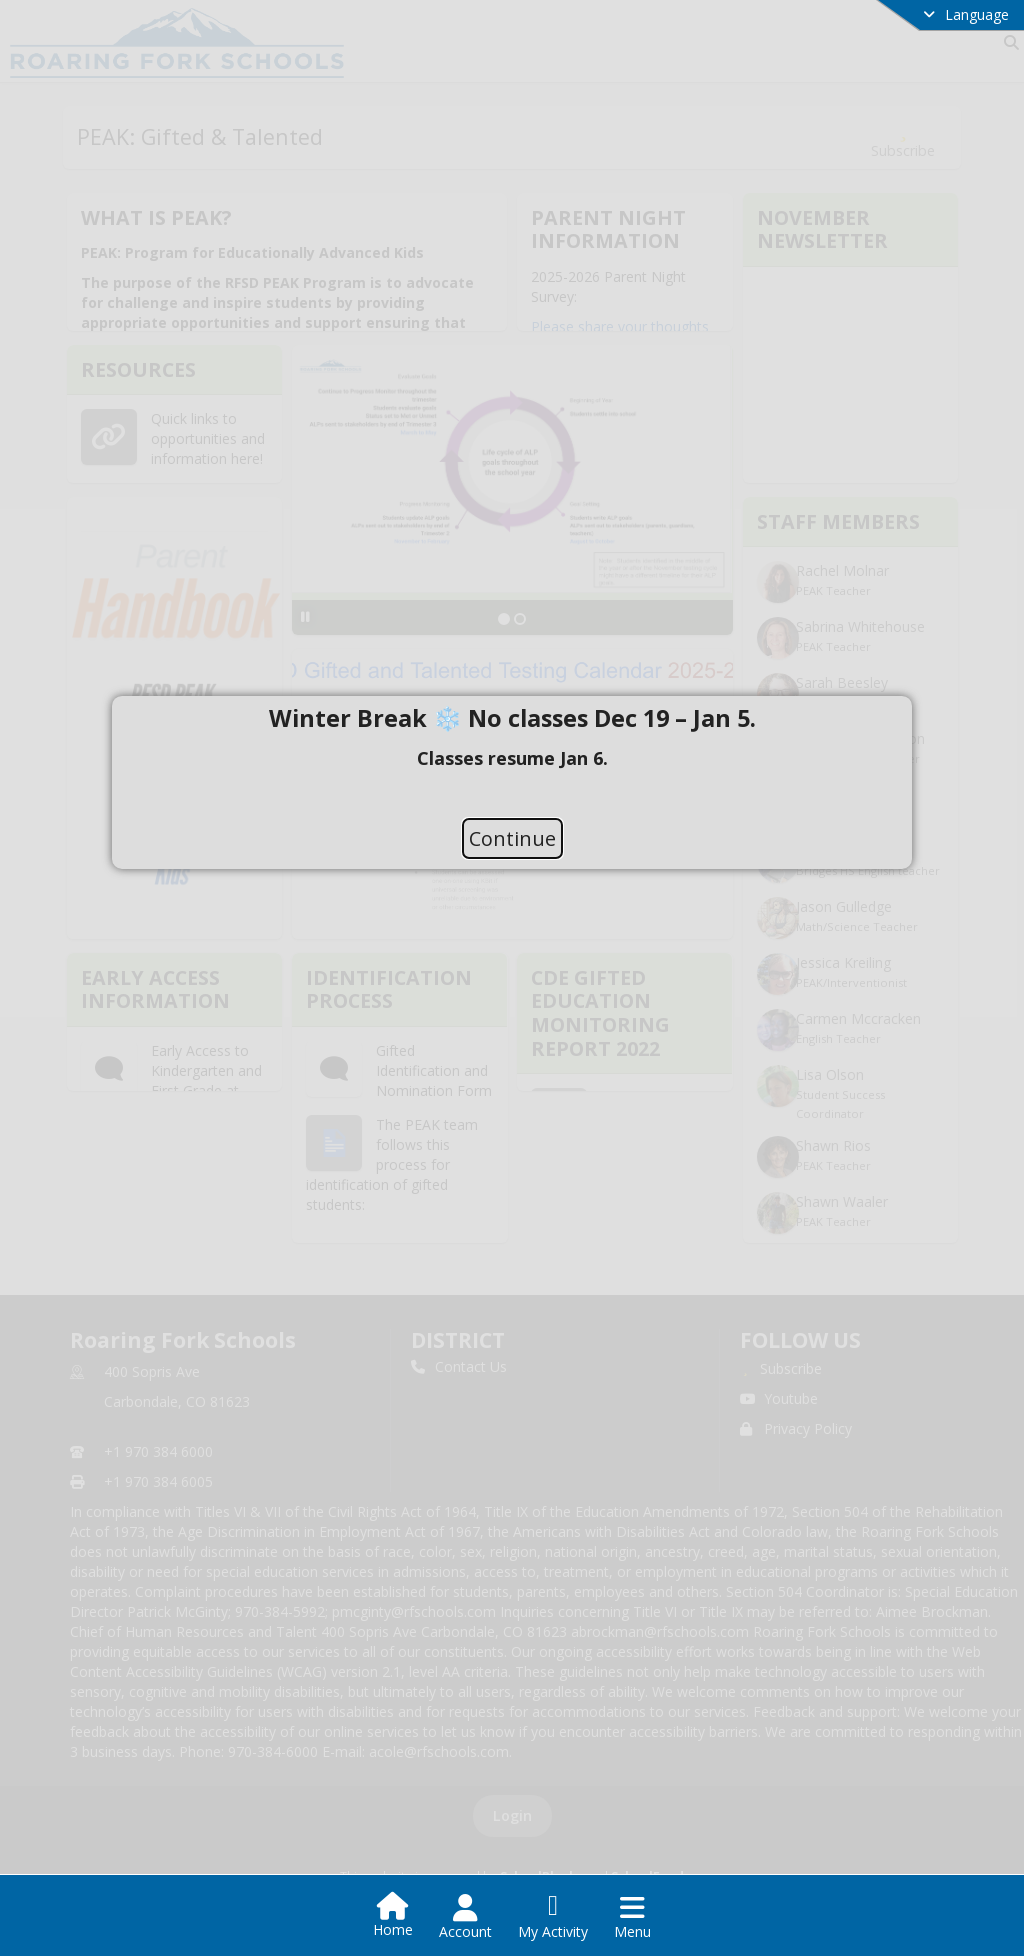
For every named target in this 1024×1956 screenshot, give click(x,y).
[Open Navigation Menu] (632, 1917)
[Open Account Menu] (465, 1917)
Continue (512, 837)
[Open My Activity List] (553, 1917)
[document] (512, 756)
